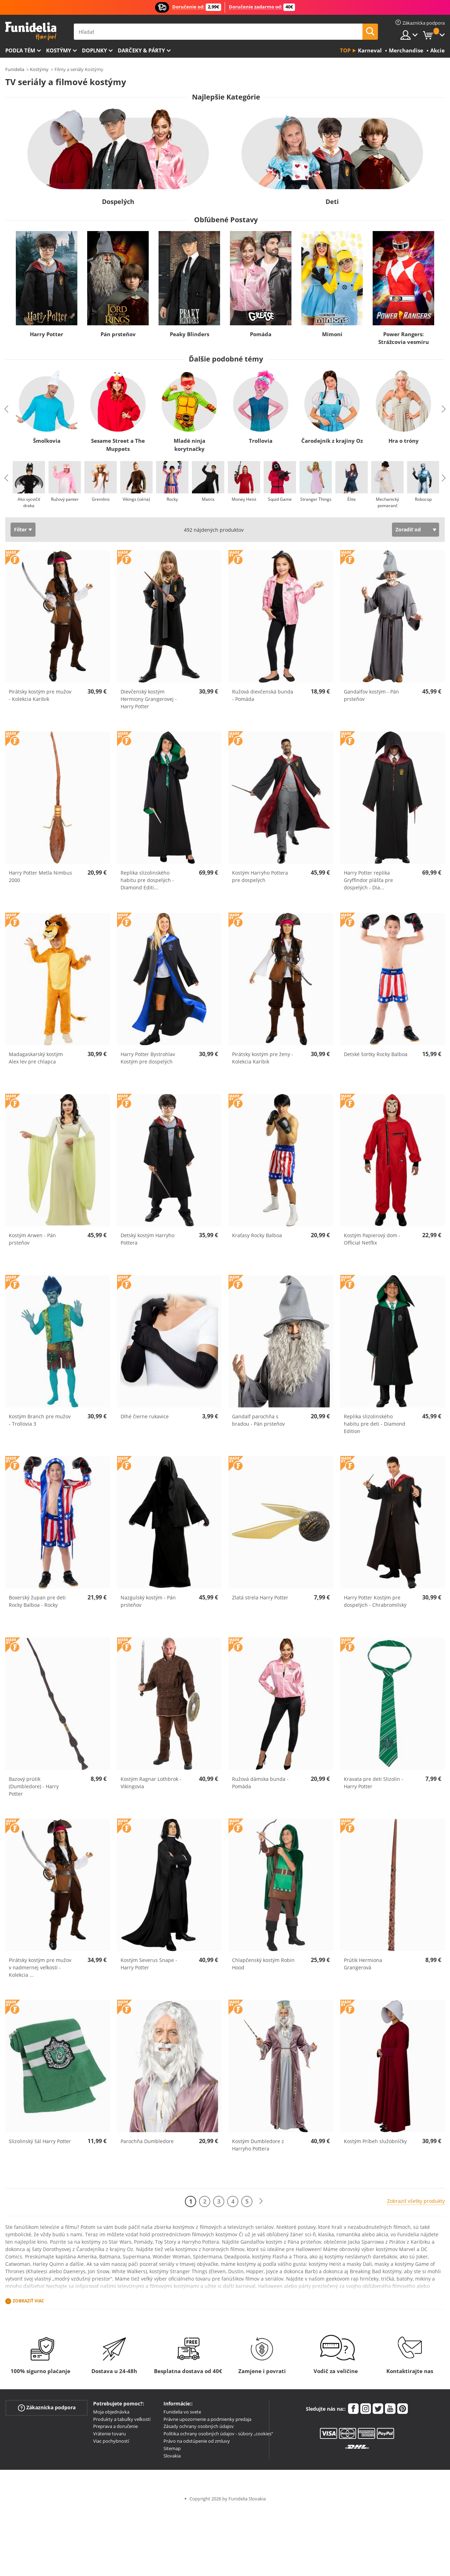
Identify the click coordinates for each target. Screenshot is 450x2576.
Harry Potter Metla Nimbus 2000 (40, 876)
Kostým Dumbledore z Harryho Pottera (258, 2145)
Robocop (423, 499)
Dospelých (118, 201)
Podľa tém (20, 50)
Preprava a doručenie (115, 2426)
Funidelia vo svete (182, 2412)
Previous (6, 409)
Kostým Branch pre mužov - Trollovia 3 (40, 1420)
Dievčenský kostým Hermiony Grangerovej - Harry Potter (149, 699)
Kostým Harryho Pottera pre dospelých (260, 876)
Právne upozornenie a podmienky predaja (207, 2419)
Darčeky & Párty (141, 50)
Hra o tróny (403, 440)
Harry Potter (46, 333)
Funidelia (14, 69)
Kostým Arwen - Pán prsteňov (32, 1239)
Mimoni (332, 333)
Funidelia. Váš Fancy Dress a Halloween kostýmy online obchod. (30, 31)
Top (345, 50)
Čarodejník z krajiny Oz (332, 440)
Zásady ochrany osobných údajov (198, 2426)
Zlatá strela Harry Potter (260, 1597)
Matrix (208, 499)
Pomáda (260, 333)
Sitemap (172, 2448)
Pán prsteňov (118, 333)
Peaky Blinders (189, 333)
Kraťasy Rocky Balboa (257, 1235)
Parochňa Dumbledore (147, 2141)
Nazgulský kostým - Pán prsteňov (148, 1601)
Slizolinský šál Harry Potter (40, 2141)
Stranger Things (316, 499)
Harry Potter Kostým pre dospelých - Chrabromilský (375, 1601)
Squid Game (280, 499)
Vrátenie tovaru (109, 2433)
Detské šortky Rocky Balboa (375, 1054)
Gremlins (101, 499)
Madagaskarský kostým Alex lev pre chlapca (36, 1058)
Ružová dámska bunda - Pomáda (260, 1783)
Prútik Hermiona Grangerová (363, 1964)
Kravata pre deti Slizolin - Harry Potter (373, 1783)
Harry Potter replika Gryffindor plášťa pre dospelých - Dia (368, 880)
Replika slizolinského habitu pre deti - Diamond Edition (374, 1423)
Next (443, 409)
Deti (332, 201)
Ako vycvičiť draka (29, 502)
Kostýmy (58, 50)
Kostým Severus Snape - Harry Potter (149, 1964)
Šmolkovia (46, 440)
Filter (20, 529)
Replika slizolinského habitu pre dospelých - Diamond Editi (147, 880)
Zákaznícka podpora (47, 2407)
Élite (351, 499)
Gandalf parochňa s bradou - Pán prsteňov (258, 1420)
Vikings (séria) (136, 499)
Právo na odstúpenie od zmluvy (196, 2441)
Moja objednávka (111, 2412)
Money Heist (244, 499)
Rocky (172, 499)
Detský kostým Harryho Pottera (147, 1239)
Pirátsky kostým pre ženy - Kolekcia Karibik (262, 1058)
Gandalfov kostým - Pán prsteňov (371, 695)
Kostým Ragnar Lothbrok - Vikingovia (151, 1783)
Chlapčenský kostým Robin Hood (263, 1964)
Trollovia (260, 440)
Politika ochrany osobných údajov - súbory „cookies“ (218, 2433)
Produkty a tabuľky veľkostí (121, 2419)
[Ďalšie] (260, 2201)
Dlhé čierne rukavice (145, 1416)
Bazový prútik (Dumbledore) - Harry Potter (34, 1786)
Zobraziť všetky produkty (416, 2201)
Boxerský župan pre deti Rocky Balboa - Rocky (37, 1601)
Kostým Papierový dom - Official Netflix (372, 1239)
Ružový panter (65, 499)
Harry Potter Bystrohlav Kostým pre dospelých (148, 1058)
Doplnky (94, 50)
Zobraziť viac (28, 2301)
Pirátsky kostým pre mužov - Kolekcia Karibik (40, 695)
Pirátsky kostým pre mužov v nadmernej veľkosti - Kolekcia (40, 1967)
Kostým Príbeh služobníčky (375, 2141)
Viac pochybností (111, 2441)
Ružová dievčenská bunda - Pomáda (262, 695)
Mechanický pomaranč (387, 502)
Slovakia (172, 2456)
